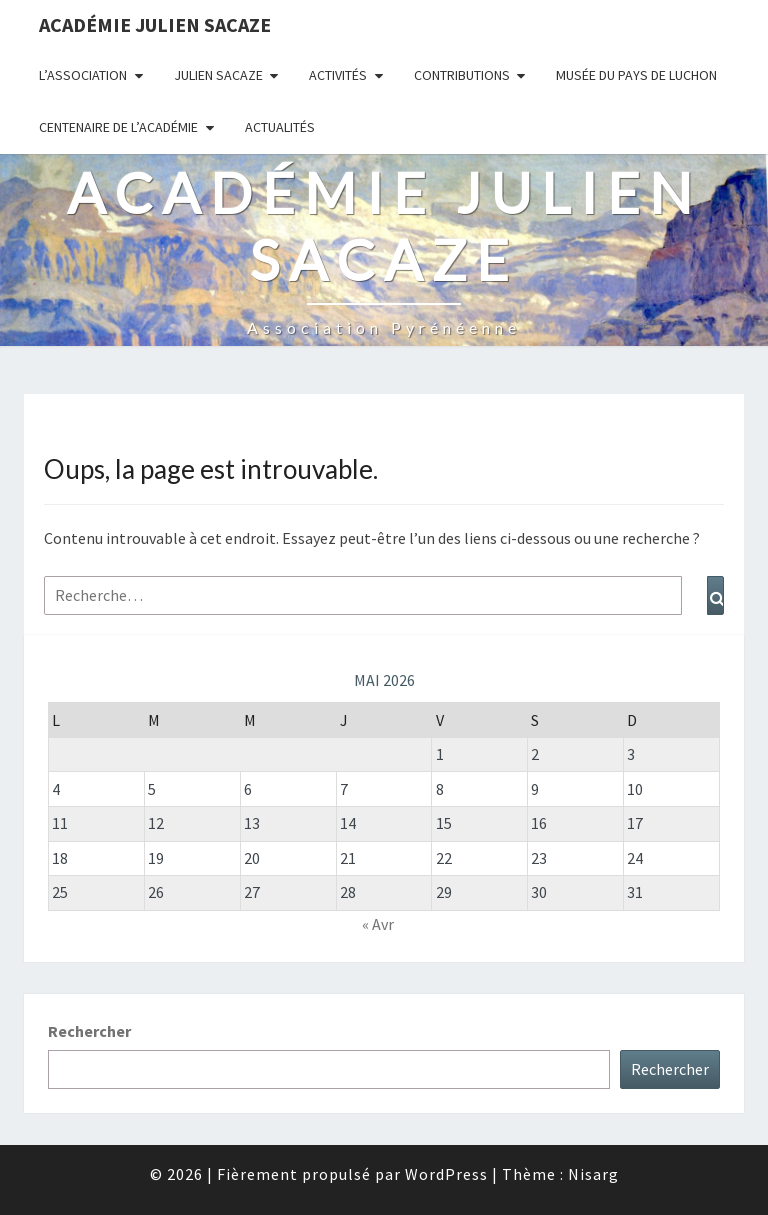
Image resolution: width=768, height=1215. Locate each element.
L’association (83, 75)
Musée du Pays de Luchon (636, 75)
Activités (338, 75)
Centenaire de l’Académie (118, 127)
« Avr (378, 924)
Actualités (280, 127)
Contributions (462, 75)
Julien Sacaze (218, 75)
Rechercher (89, 1031)
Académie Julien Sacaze (155, 24)
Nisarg (593, 1174)
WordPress (446, 1174)
